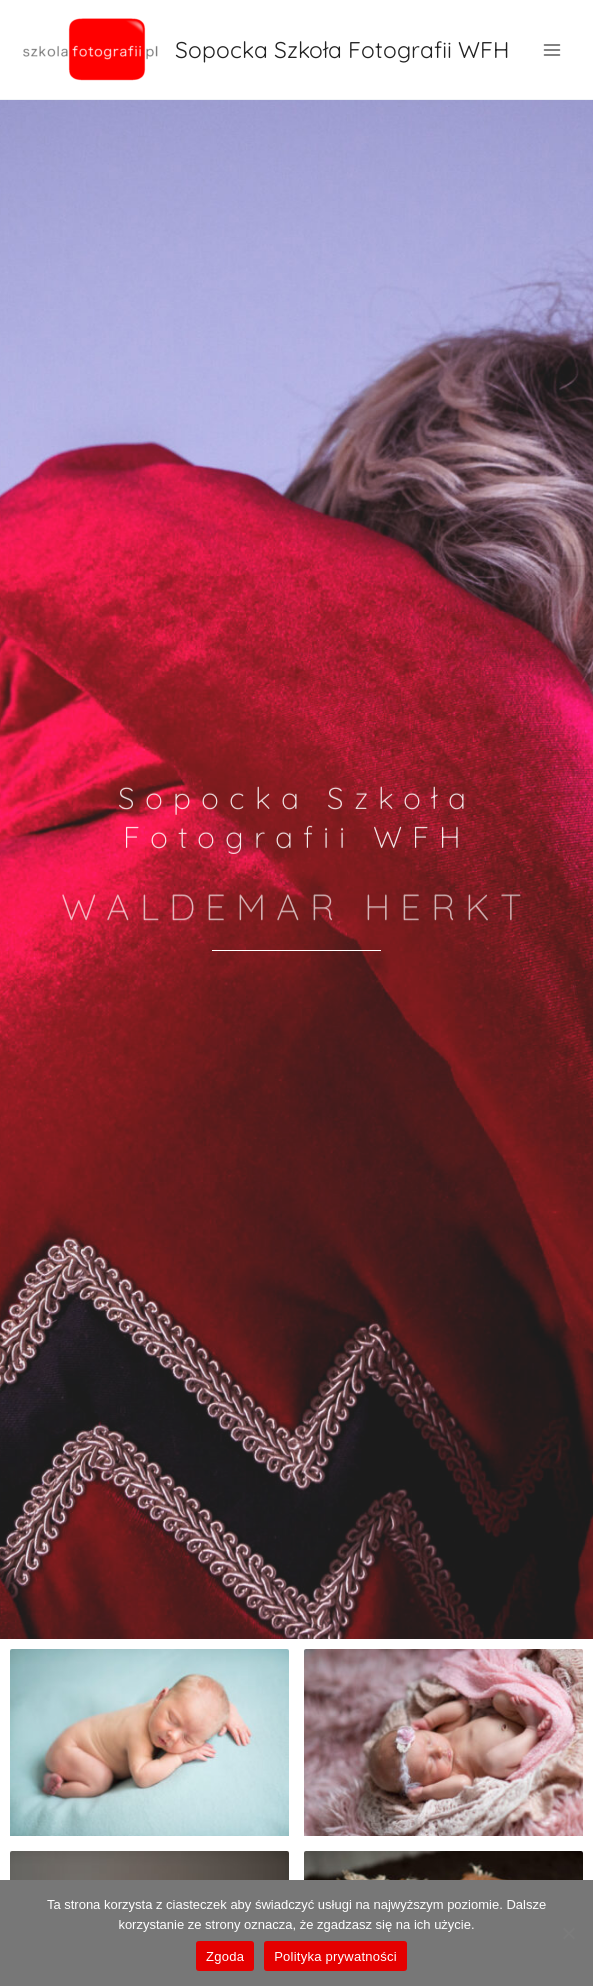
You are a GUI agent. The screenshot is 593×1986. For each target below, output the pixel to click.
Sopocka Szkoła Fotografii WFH (342, 49)
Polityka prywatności (335, 1956)
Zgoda (225, 1956)
